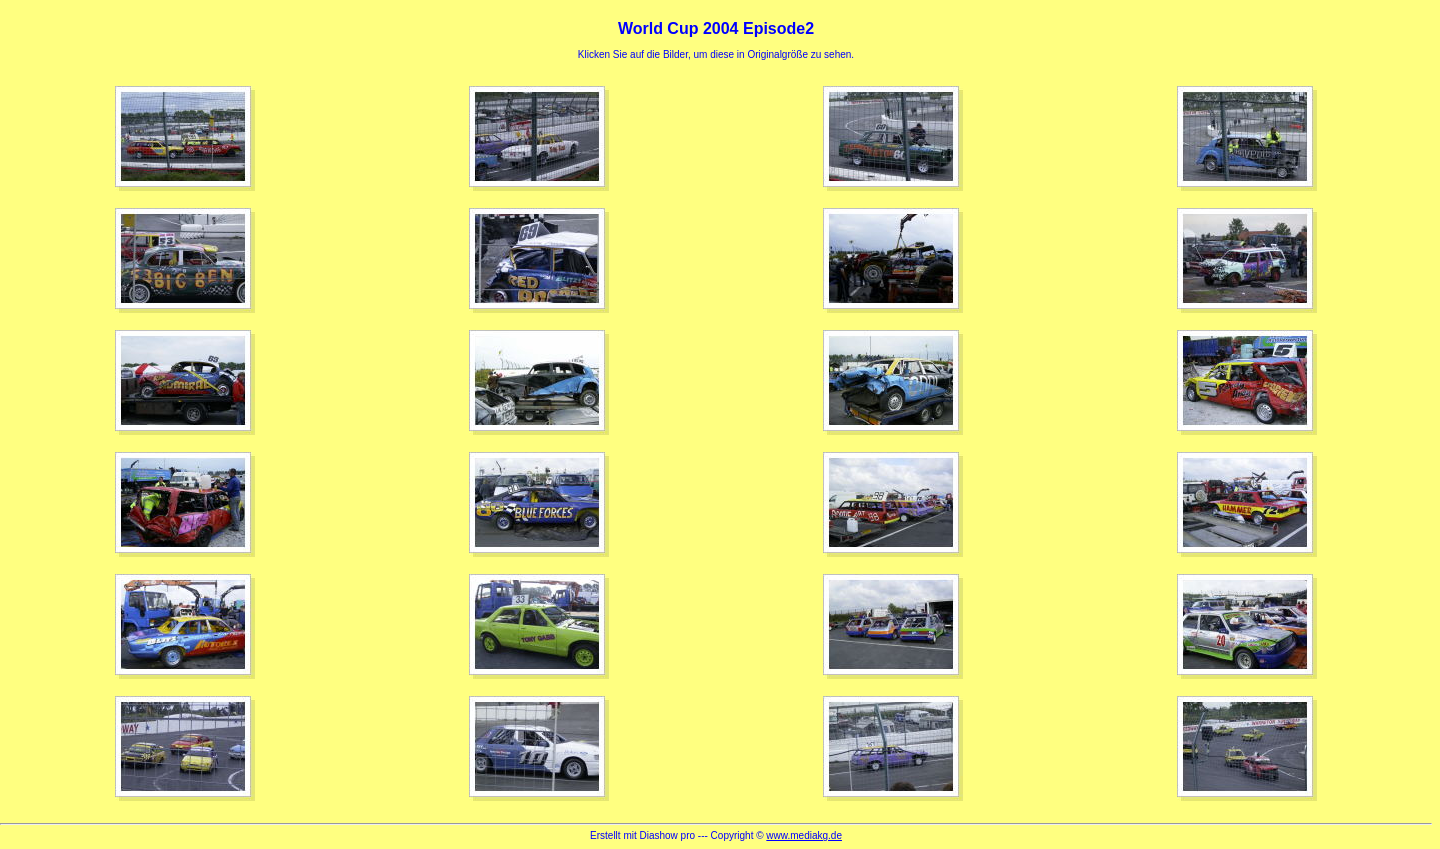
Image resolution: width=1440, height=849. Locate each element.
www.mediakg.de (804, 835)
